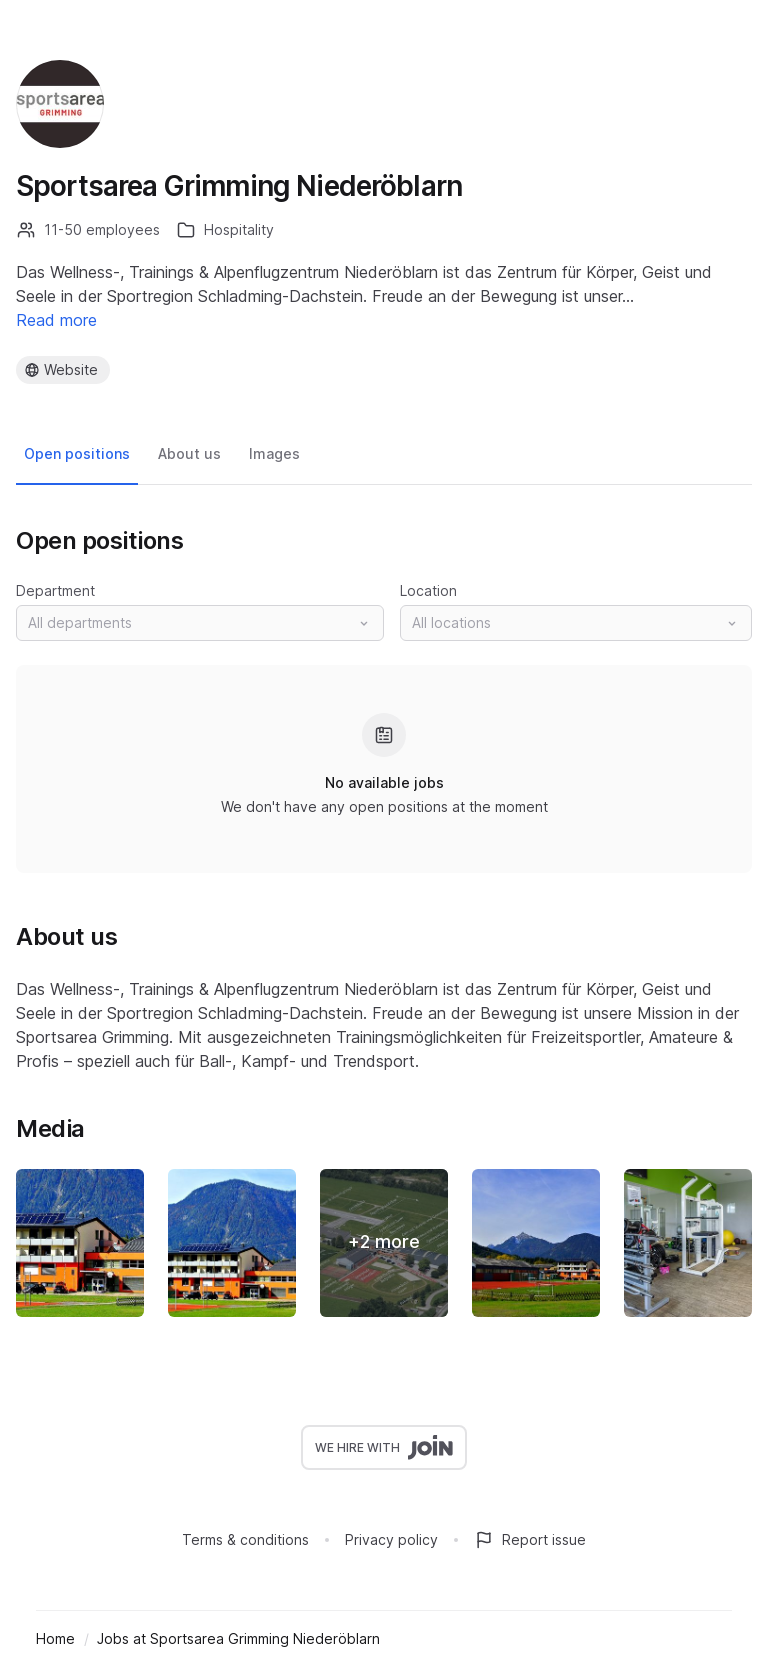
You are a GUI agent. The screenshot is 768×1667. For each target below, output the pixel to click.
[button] (200, 623)
